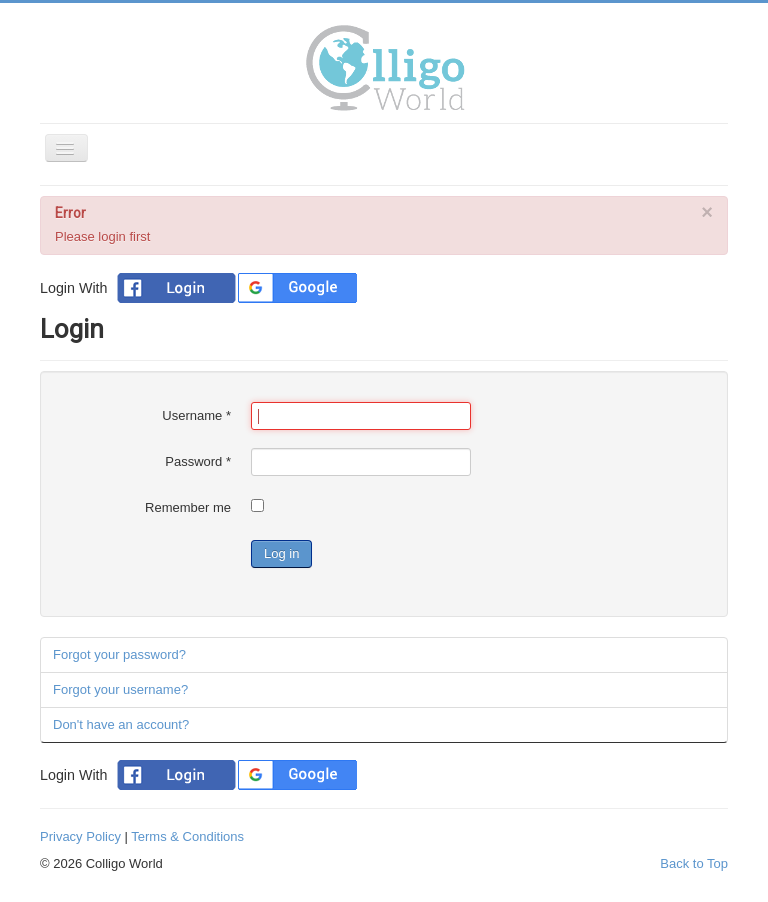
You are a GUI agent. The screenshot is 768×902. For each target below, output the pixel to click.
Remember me (188, 507)
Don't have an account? (121, 724)
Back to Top (694, 863)
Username (196, 415)
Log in (281, 553)
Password (198, 461)
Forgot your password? (119, 654)
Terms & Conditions (187, 836)
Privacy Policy (80, 836)
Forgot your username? (120, 689)
